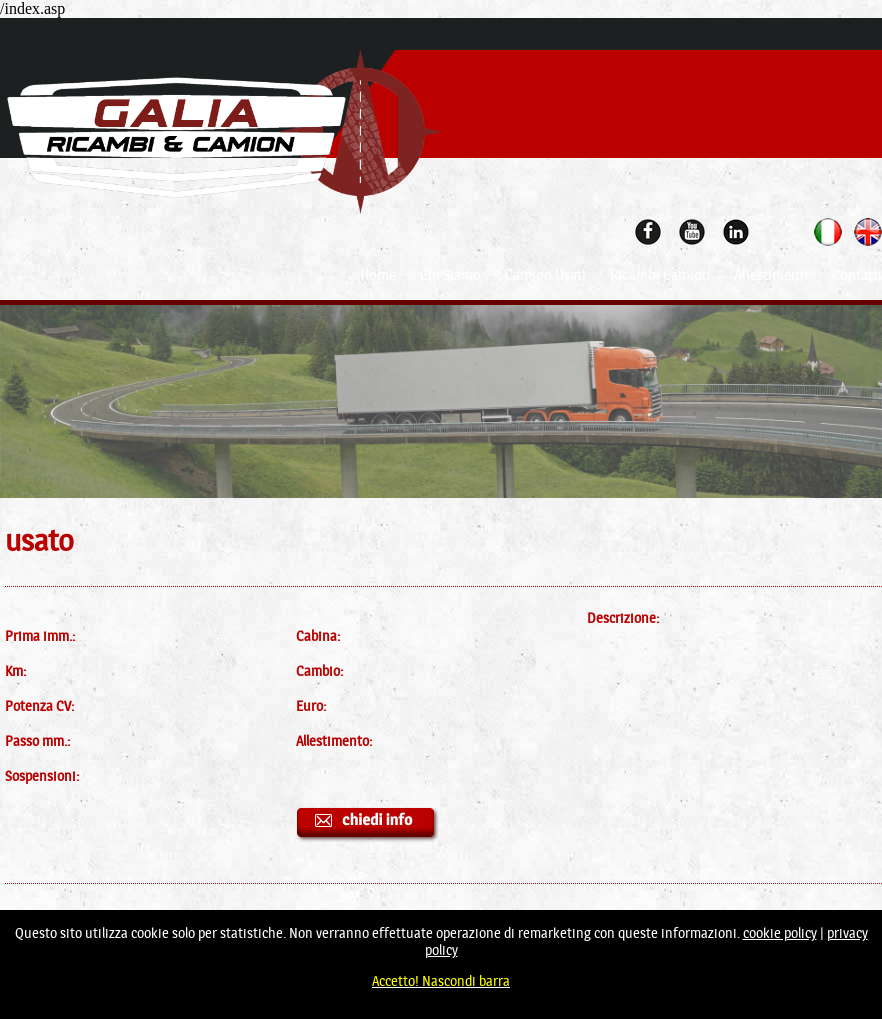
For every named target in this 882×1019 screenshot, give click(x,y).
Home (378, 275)
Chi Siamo (450, 275)
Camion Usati (545, 275)
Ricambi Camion (660, 275)
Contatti (857, 275)
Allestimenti (771, 275)
